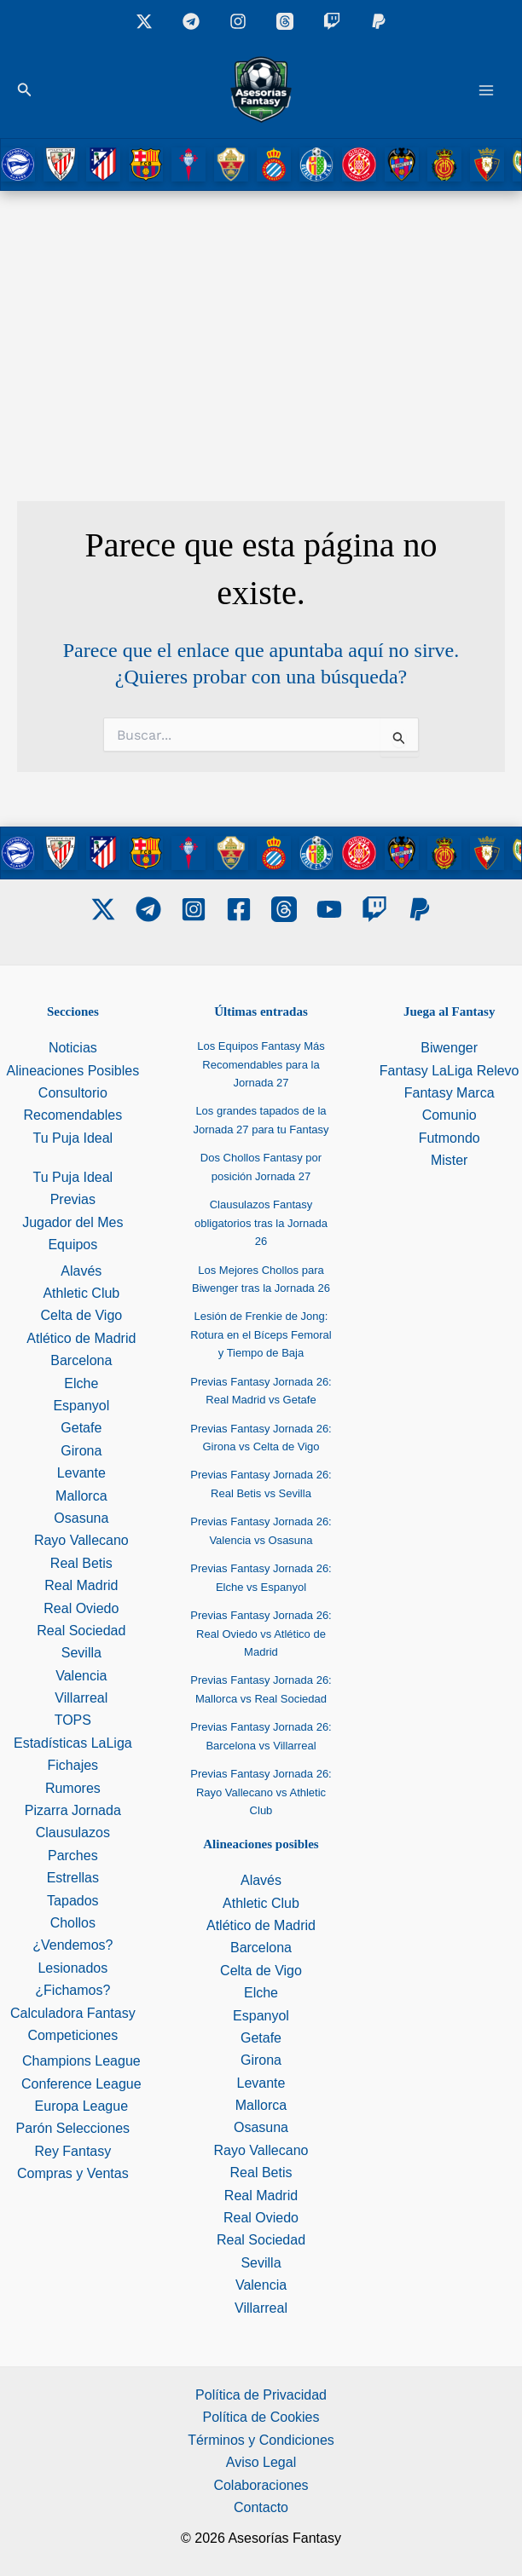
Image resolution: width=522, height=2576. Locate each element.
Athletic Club (81, 1293)
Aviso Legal (261, 2462)
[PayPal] (419, 909)
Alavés (81, 1271)
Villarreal (81, 1698)
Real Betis (81, 1563)
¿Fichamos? (72, 1990)
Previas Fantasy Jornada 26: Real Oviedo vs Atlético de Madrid (260, 1633)
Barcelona (81, 1360)
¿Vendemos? (72, 1945)
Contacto (261, 2507)
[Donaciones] (379, 21)
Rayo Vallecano (81, 1540)
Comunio (449, 1115)
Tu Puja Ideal (72, 1138)
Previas (73, 1199)
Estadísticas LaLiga (73, 1743)
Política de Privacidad (261, 2395)
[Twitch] (332, 21)
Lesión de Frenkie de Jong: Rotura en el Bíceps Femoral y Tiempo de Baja (260, 1334)
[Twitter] (103, 909)
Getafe (81, 1428)
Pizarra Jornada (73, 1810)
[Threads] (285, 21)
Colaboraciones (260, 2485)
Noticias (73, 1047)
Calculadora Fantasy (73, 2013)
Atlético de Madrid (81, 1338)
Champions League (81, 2061)
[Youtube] (329, 909)
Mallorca (81, 1496)
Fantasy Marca (449, 1093)
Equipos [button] (72, 1244)
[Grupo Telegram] (191, 21)
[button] (24, 90)
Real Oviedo (81, 1608)
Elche (81, 1383)
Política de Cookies (261, 2417)
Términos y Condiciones (261, 2440)
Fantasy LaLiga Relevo (449, 1070)
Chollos (73, 1923)
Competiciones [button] (72, 2035)
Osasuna (81, 1518)
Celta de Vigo (81, 1315)
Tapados (73, 1900)
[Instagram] (238, 21)
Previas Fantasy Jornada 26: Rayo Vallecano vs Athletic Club (260, 1792)
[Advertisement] (261, 318)
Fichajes (73, 1765)
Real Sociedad (81, 1630)
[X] (144, 21)
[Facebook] (239, 909)
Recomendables (73, 1115)
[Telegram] (148, 909)
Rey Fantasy (72, 2151)
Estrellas (73, 1877)
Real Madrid (81, 1585)
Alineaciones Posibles (73, 1070)
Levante (81, 1473)
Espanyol (81, 1405)
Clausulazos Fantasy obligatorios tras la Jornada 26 (261, 1223)
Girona (81, 1451)
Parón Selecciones (73, 2128)
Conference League (81, 2084)
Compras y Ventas (73, 2173)
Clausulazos (73, 1832)
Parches (73, 1855)
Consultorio (72, 1093)
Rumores (73, 1788)
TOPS (73, 1720)
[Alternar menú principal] (486, 90)
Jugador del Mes (72, 1222)
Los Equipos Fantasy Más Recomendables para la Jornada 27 (261, 1064)
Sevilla (81, 1652)
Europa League (81, 2106)
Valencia (81, 1675)
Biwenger (449, 1047)
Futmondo (449, 1138)
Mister (449, 1160)
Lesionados (72, 1968)
